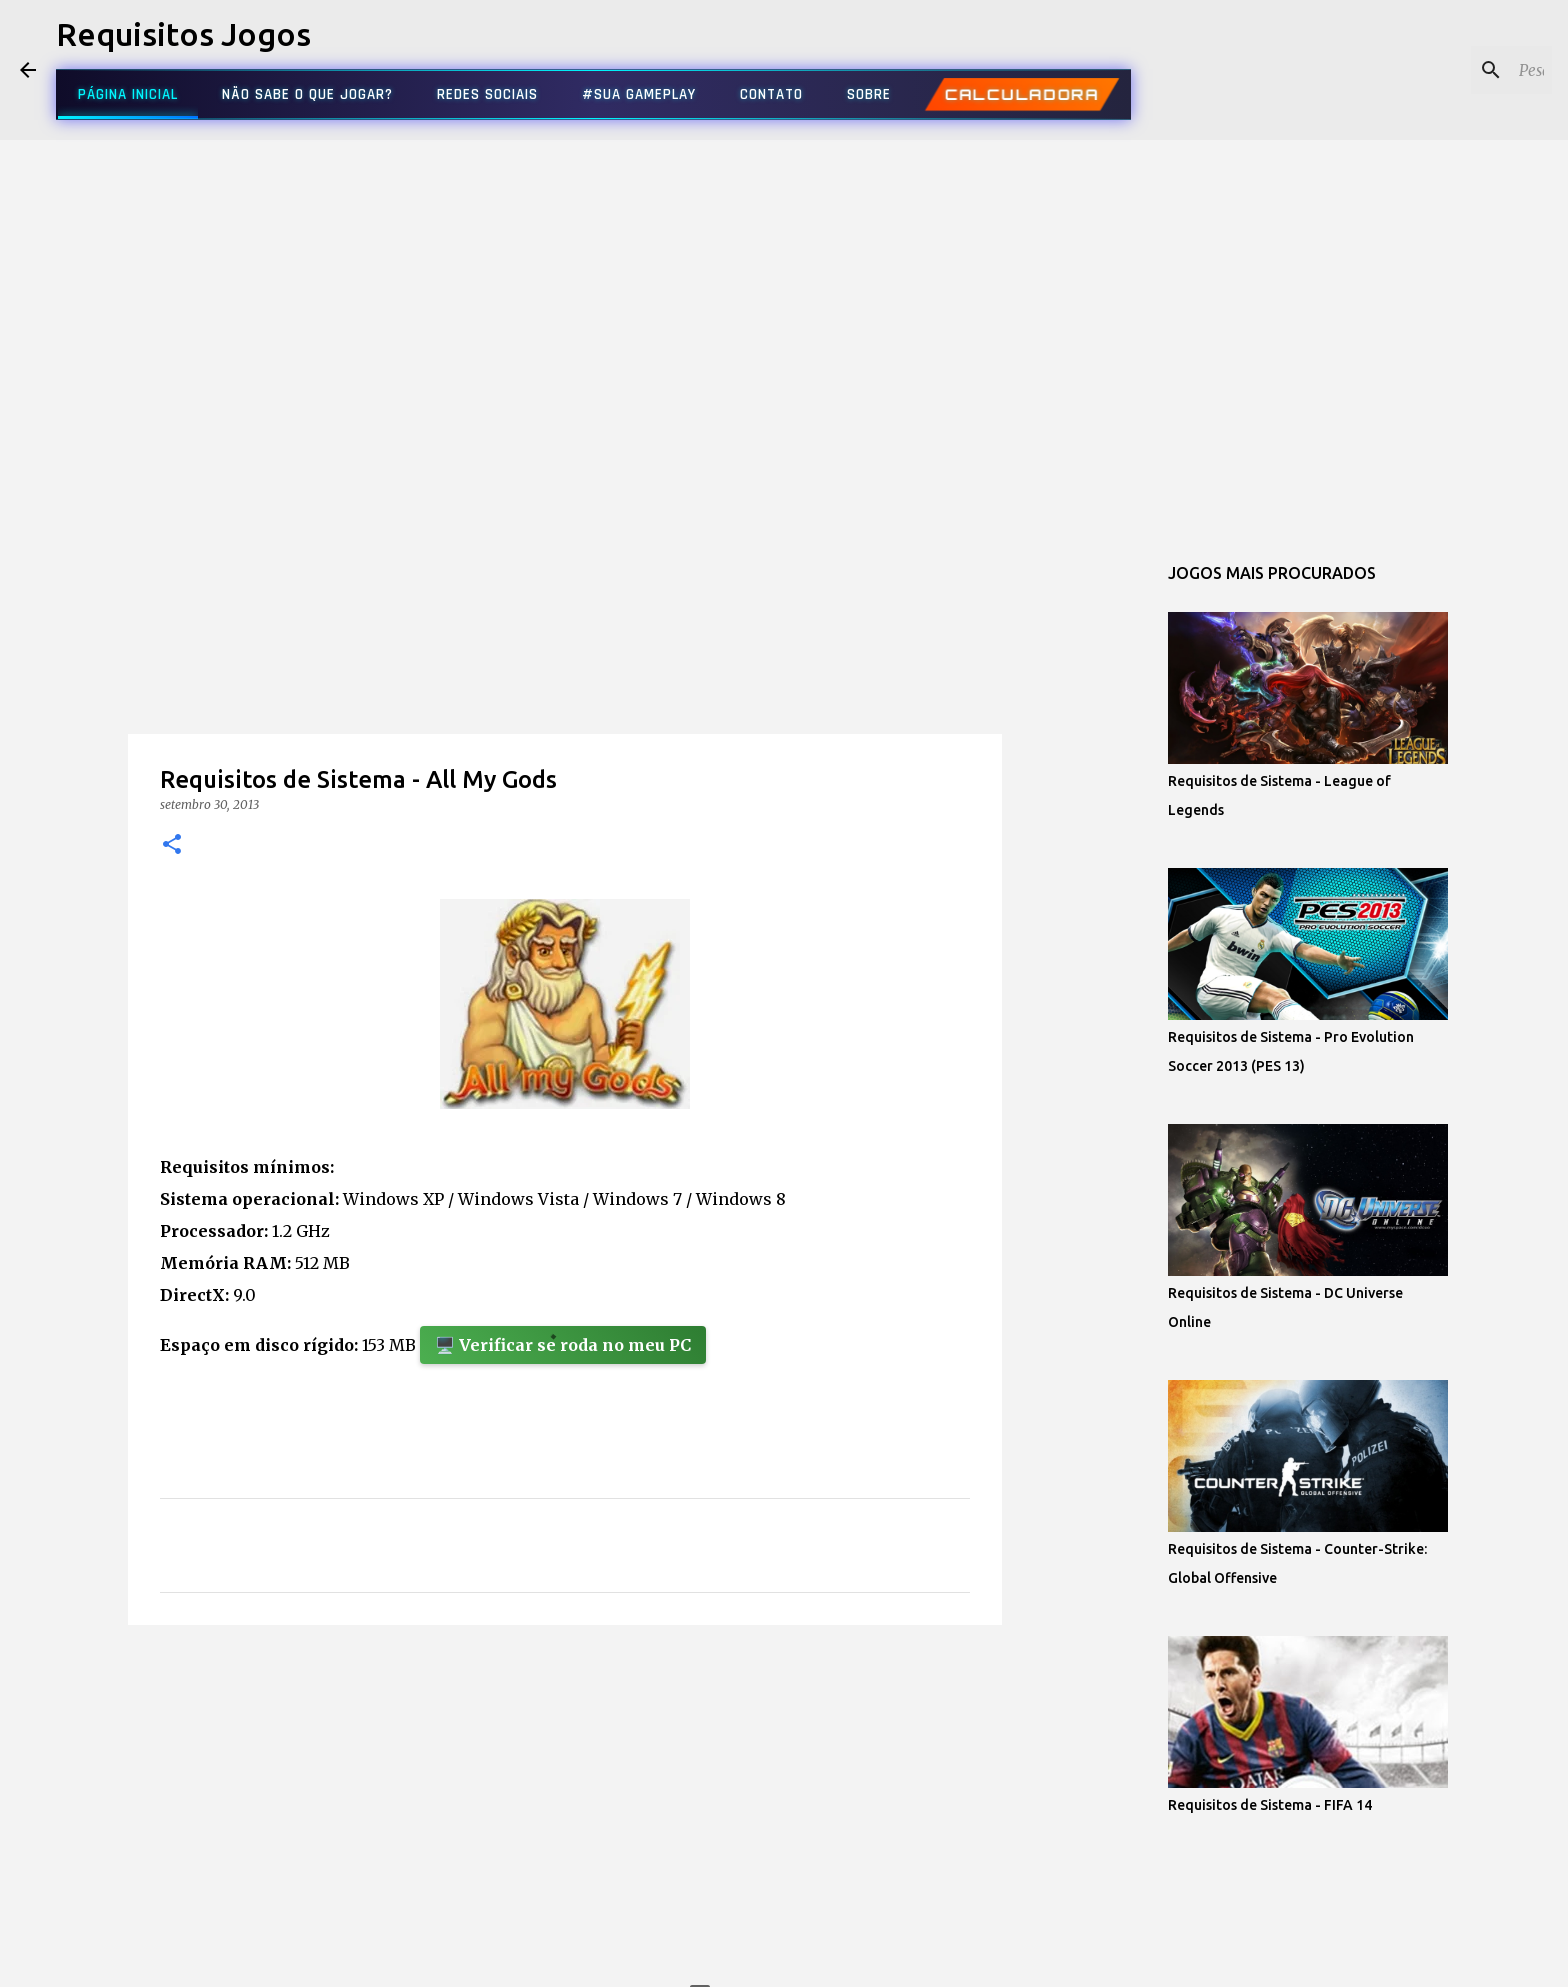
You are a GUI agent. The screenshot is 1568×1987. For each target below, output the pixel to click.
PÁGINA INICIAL (128, 94)
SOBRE (869, 94)
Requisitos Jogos (183, 34)
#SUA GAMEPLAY (639, 94)
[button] (172, 845)
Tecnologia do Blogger (784, 1959)
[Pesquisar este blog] (1447, 70)
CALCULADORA (1021, 95)
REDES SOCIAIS (487, 94)
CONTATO (771, 94)
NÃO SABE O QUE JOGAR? (307, 94)
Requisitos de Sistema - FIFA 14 (1270, 1805)
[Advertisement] (565, 674)
